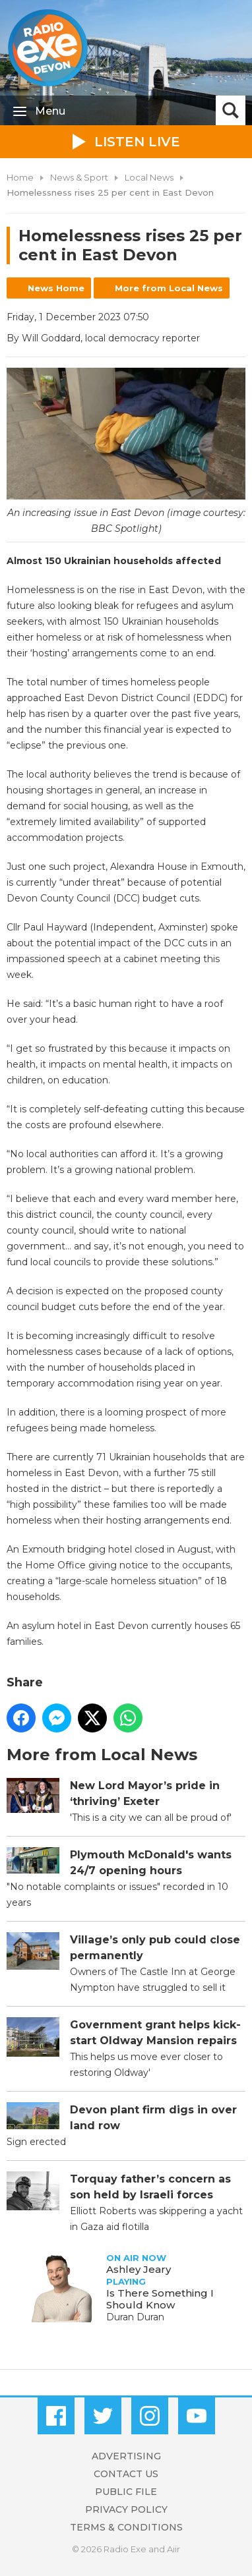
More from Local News (169, 288)
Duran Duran (135, 2317)
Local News (149, 177)
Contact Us (126, 2474)
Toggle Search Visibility (230, 110)
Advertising (126, 2456)
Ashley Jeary (138, 2269)
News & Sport (79, 177)
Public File (126, 2492)
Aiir (173, 2549)
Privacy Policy (126, 2509)
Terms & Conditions (126, 2527)
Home (20, 177)
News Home (56, 288)
